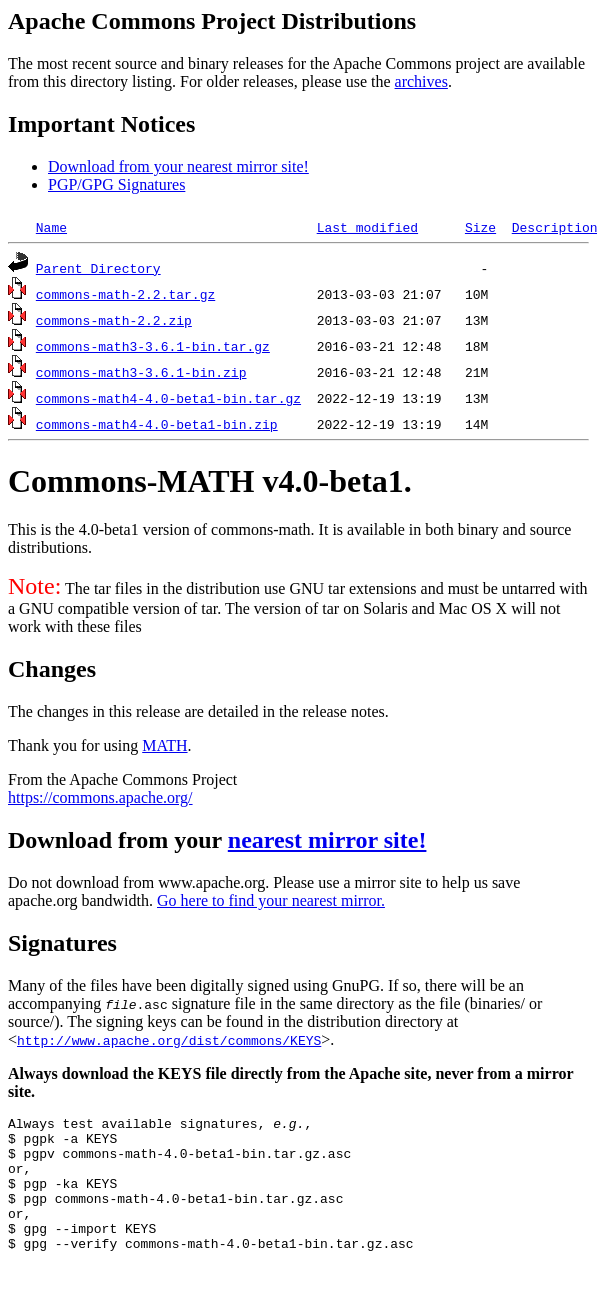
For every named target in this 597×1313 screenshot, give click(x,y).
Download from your (118, 840)
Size (480, 227)
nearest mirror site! (327, 840)
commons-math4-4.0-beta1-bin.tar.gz (168, 398)
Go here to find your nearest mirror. (271, 900)
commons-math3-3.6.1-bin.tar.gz (153, 346)
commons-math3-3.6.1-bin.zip (141, 372)
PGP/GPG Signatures (116, 184)
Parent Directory (98, 268)
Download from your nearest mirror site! (178, 166)
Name (51, 227)
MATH (164, 745)
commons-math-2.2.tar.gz (125, 294)
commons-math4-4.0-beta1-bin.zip (157, 424)
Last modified (367, 227)
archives (421, 81)
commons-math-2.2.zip (114, 320)
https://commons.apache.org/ (100, 797)
